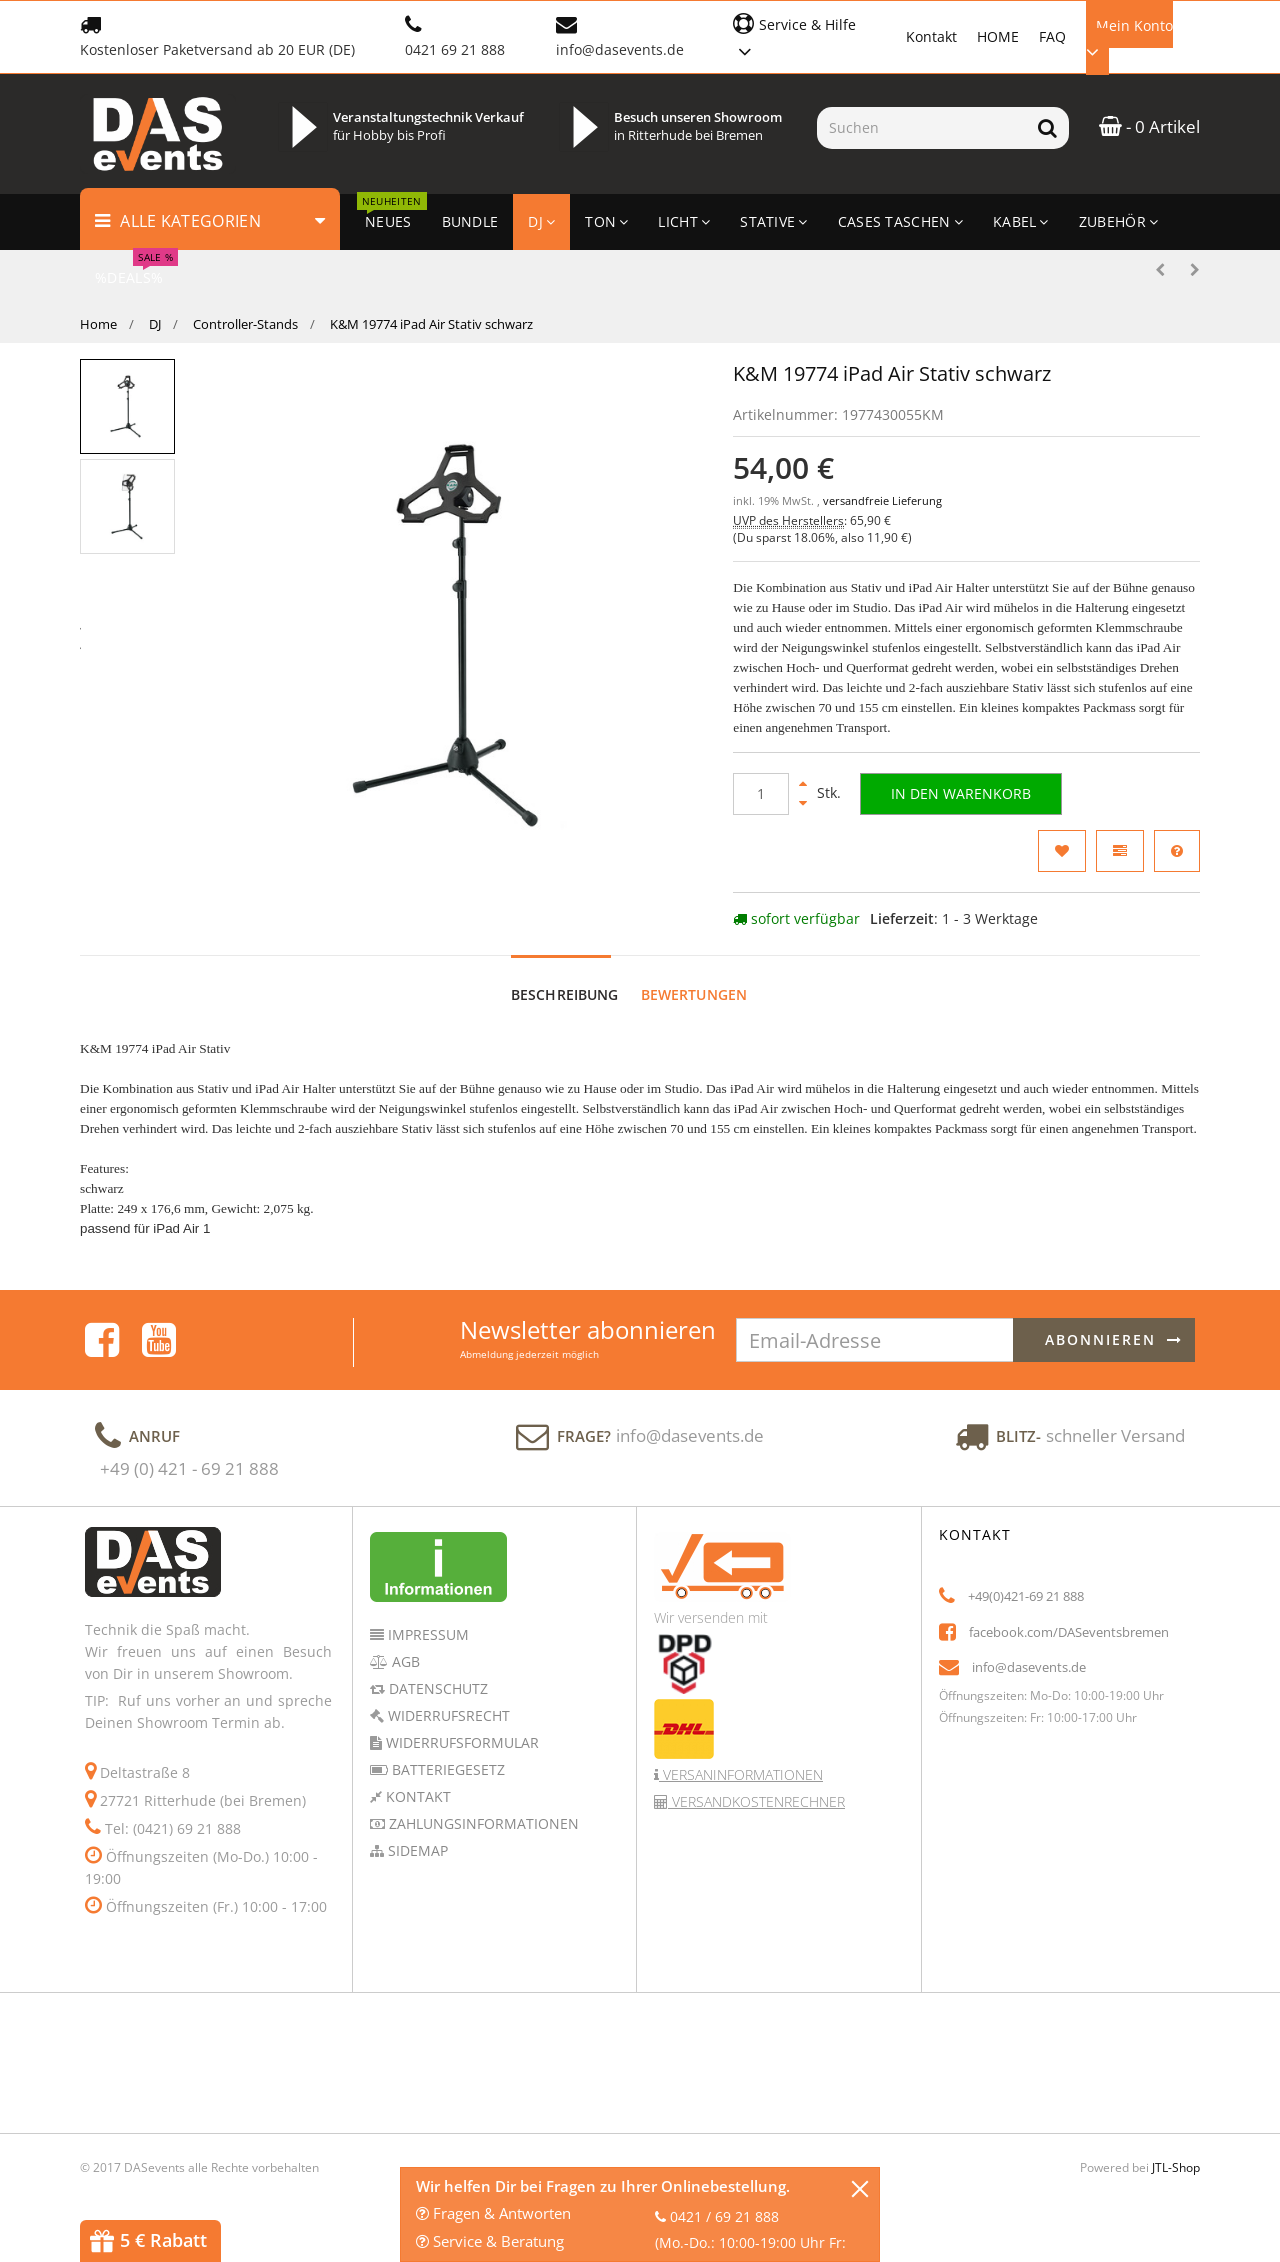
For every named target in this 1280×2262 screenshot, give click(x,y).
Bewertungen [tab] (694, 994)
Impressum (426, 1634)
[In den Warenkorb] (961, 794)
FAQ (1052, 36)
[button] (809, 35)
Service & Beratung (490, 2241)
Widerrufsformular (460, 1742)
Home (98, 324)
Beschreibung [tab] (565, 994)
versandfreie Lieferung (882, 501)
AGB (404, 1661)
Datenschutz (436, 1688)
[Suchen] (921, 128)
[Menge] (761, 794)
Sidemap (416, 1850)
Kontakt (931, 36)
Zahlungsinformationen (482, 1823)
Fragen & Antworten (493, 2213)
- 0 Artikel (1149, 126)
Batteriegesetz (446, 1769)
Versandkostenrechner (756, 1801)
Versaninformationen (741, 1774)
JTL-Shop (1176, 2167)
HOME (998, 36)
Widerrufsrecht (447, 1715)
